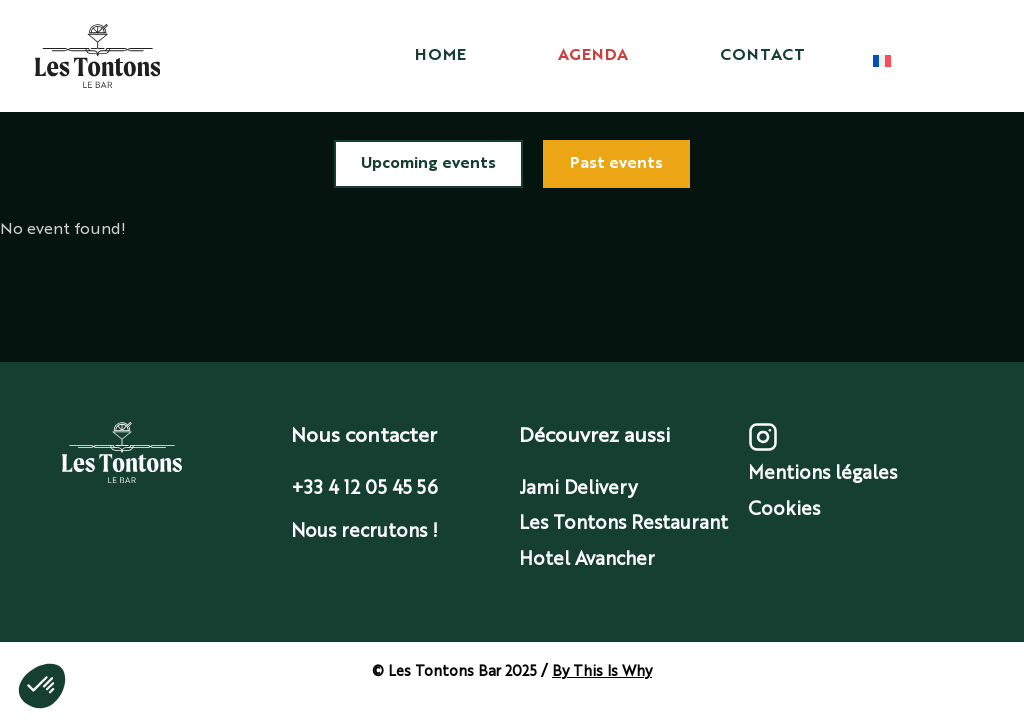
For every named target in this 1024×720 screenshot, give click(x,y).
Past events (616, 164)
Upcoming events (428, 164)
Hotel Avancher (587, 560)
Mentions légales (822, 474)
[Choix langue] (882, 61)
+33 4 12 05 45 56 (364, 489)
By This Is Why (602, 672)
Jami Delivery (578, 489)
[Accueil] (97, 56)
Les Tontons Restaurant (623, 524)
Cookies (784, 510)
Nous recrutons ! (364, 532)
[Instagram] (763, 447)
